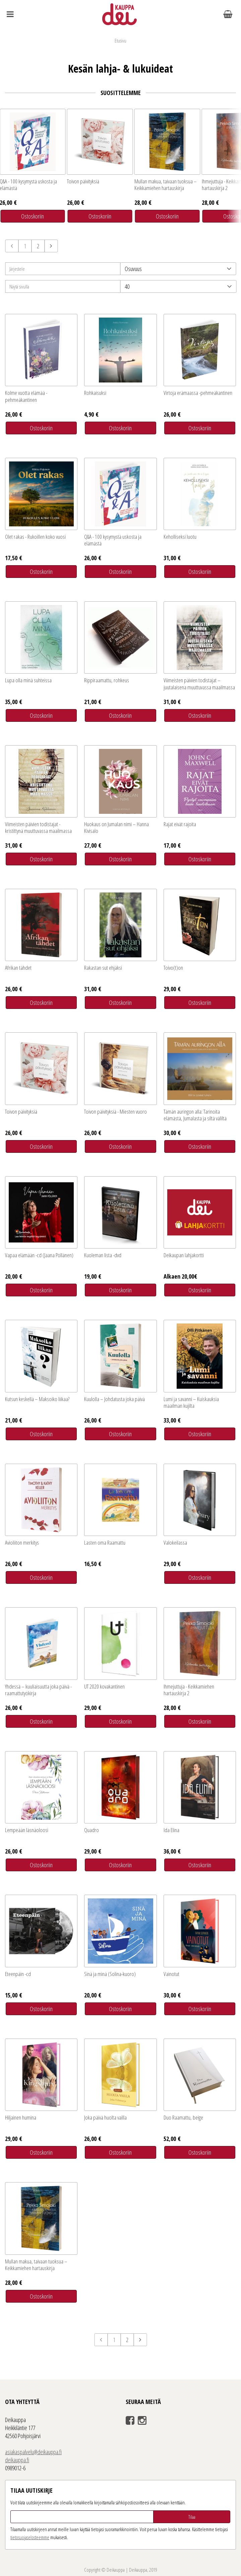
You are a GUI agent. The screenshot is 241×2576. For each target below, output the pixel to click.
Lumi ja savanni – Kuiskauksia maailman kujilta (191, 1402)
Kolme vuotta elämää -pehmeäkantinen (26, 396)
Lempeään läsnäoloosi (26, 1830)
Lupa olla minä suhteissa (28, 680)
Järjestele (17, 268)
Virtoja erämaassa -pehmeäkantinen (198, 393)
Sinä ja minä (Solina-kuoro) (110, 1974)
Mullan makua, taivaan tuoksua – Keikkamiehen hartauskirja (165, 184)
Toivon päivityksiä (83, 181)
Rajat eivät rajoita (180, 824)
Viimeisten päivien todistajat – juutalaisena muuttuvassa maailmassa (199, 683)
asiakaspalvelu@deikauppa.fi (33, 2452)
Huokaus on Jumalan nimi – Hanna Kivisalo (116, 827)
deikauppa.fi (17, 2460)
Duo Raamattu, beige (183, 2117)
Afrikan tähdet (18, 967)
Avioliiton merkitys (22, 1542)
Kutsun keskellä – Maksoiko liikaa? (37, 1399)
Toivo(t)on (173, 967)
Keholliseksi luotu (180, 536)
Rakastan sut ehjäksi (103, 967)
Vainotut (171, 1974)
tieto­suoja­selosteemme (29, 2537)
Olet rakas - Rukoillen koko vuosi (35, 536)
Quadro (91, 1830)
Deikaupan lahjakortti (184, 1255)
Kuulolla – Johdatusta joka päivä (114, 1399)
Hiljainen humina (20, 2117)
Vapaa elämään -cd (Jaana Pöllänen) (39, 1255)
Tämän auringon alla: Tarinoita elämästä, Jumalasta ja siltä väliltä (195, 1115)
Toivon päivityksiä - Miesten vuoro (115, 1111)
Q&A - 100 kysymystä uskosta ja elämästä (112, 540)
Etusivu (120, 40)
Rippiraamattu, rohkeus (106, 680)
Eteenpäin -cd (18, 1974)
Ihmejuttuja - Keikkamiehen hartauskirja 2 (189, 1690)
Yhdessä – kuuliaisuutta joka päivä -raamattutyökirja (38, 1690)
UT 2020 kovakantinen (104, 1686)
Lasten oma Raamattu (104, 1542)
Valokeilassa (175, 1542)
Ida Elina (171, 1830)
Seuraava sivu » (51, 246)
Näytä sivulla (19, 286)
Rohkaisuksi (95, 393)
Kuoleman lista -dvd (102, 1255)
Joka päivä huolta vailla (105, 2117)
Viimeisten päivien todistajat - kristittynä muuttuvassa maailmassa (38, 827)
